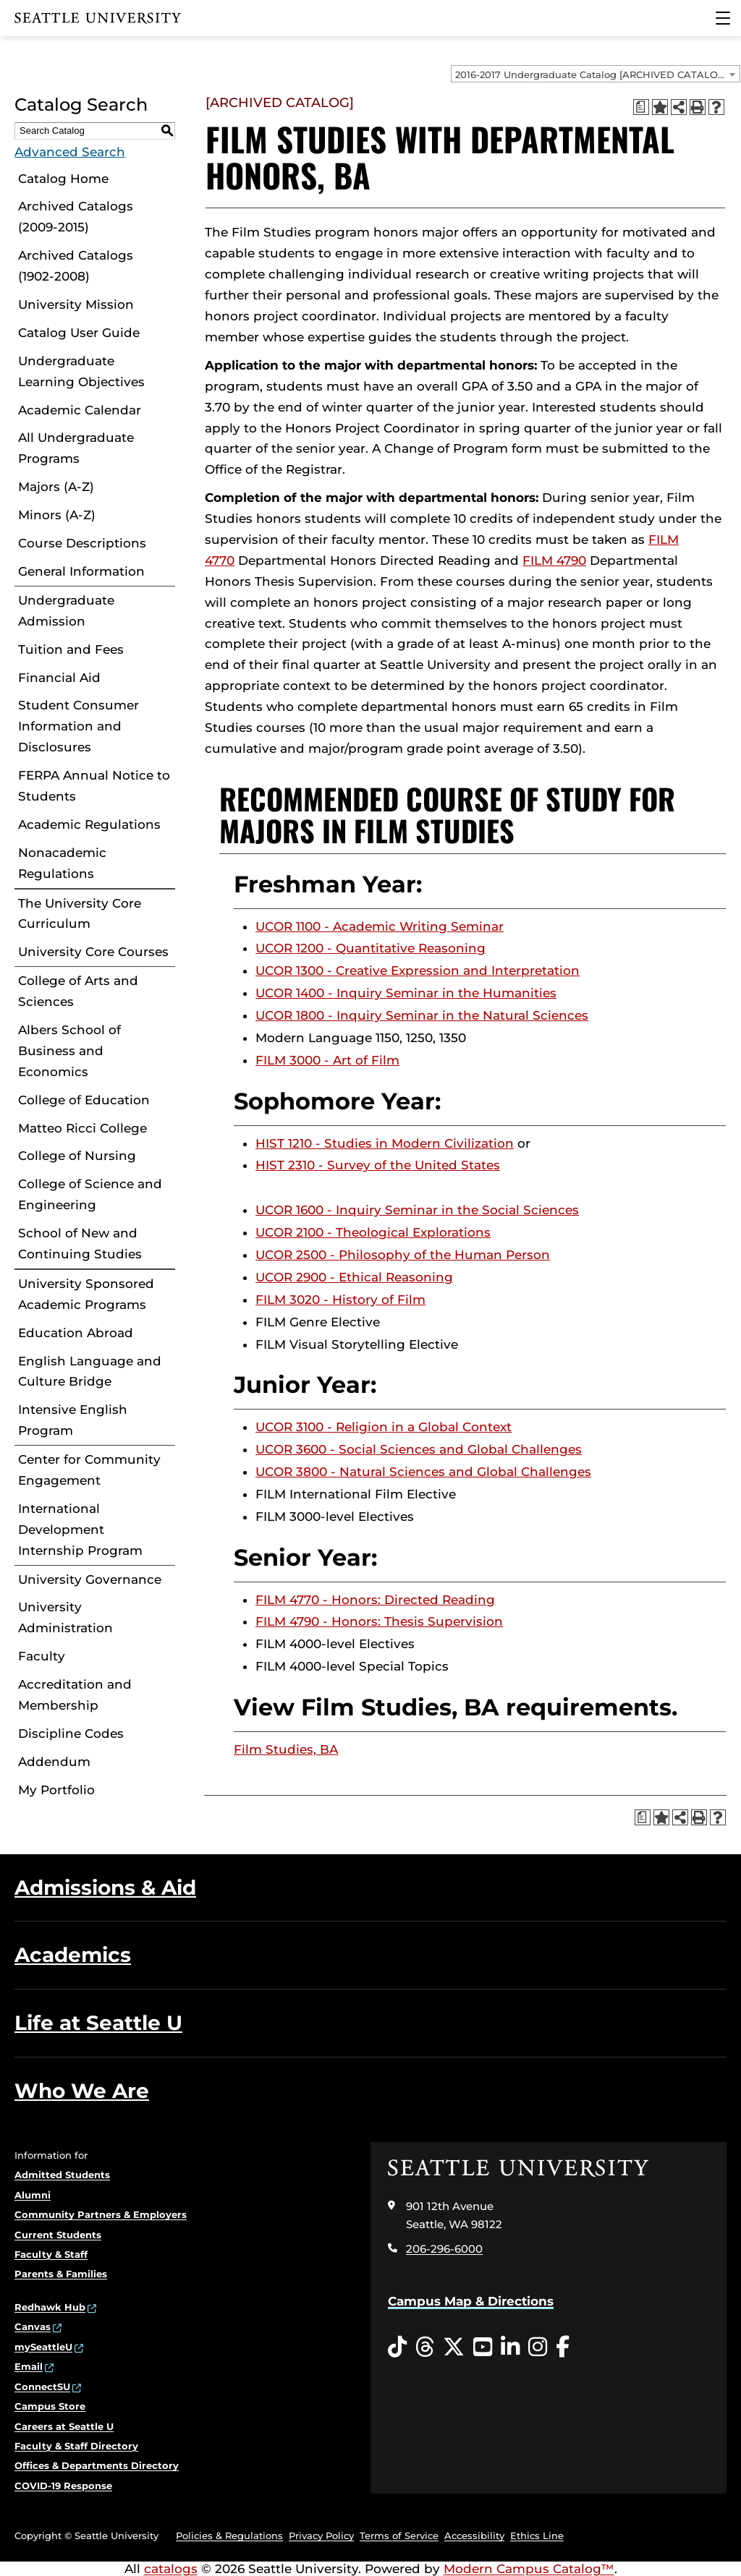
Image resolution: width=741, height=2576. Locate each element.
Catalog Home (63, 178)
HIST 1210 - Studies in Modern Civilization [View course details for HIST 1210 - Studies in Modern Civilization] (384, 1143)
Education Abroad (75, 1333)
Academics (72, 1954)
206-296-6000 (444, 2249)
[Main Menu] (723, 18)
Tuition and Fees (71, 649)
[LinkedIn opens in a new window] (510, 2347)
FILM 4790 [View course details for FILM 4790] (554, 560)
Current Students (57, 2234)
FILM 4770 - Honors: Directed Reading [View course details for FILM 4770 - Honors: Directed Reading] (375, 1599)
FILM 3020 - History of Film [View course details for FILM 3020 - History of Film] (340, 1299)
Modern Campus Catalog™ (529, 2569)
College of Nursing (77, 1155)
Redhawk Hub (49, 2307)
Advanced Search (69, 152)
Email (28, 2366)
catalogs (171, 2569)
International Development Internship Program (80, 1529)
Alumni (32, 2195)
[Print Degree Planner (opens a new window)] (641, 107)
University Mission (76, 304)
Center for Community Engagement (89, 1470)
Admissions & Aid (105, 1887)
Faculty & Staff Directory (76, 2446)
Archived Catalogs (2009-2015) (75, 216)
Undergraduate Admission (66, 610)
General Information (81, 571)
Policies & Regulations (229, 2535)
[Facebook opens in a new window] (562, 2347)
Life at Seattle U (98, 2022)
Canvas (32, 2326)
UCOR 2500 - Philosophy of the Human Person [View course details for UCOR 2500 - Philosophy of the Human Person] (402, 1255)
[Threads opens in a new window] (424, 2347)
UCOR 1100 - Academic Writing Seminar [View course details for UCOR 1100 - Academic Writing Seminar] (379, 926)
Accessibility (474, 2535)
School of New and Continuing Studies (80, 1243)
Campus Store (49, 2406)
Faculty (41, 1656)
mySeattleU (43, 2347)
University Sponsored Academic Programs (86, 1294)
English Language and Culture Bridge (89, 1371)
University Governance (89, 1579)
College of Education (84, 1100)
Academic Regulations (89, 824)
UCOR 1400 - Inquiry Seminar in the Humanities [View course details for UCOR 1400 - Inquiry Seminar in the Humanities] (405, 993)
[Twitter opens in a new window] (454, 2347)
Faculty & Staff (51, 2254)
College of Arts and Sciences (78, 991)
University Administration (65, 1617)
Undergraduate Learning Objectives (81, 371)
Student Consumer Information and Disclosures (78, 726)
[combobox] (595, 73)
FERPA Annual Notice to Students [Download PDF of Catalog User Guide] (94, 785)
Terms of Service (399, 2535)
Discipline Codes (71, 1733)
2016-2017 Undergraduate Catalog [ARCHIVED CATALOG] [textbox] (591, 74)
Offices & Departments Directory (96, 2465)
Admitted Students (62, 2174)
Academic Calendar (79, 410)
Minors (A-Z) (57, 515)
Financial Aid (59, 677)
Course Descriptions (82, 543)
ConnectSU (42, 2386)
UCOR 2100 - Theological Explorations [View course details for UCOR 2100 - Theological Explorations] (373, 1232)
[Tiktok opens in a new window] (397, 2347)
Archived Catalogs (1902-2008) (75, 265)
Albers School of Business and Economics (69, 1051)
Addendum (54, 1761)
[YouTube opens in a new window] (482, 2347)
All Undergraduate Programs (76, 448)
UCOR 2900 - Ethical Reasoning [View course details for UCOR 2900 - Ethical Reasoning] (354, 1277)
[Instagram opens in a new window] (537, 2347)
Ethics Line (537, 2535)
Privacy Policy (321, 2535)
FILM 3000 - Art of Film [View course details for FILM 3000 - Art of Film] (327, 1060)
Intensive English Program (72, 1420)
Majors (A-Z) (56, 486)
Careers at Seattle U (64, 2426)
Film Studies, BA (286, 1749)
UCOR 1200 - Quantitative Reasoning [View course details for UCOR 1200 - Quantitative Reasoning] (370, 948)
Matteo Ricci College (82, 1128)
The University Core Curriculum (79, 913)
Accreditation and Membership (75, 1695)
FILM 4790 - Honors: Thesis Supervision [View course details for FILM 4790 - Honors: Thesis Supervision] (379, 1621)
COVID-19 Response (63, 2485)
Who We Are (81, 2090)
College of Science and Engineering (90, 1194)
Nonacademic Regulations (62, 863)
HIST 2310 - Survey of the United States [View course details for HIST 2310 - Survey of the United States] (377, 1165)
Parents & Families (60, 2273)
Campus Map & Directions (471, 2301)
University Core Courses (93, 951)
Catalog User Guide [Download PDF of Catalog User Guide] (79, 332)
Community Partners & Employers (100, 2214)
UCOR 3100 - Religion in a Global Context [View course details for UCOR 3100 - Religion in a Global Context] (383, 1427)
